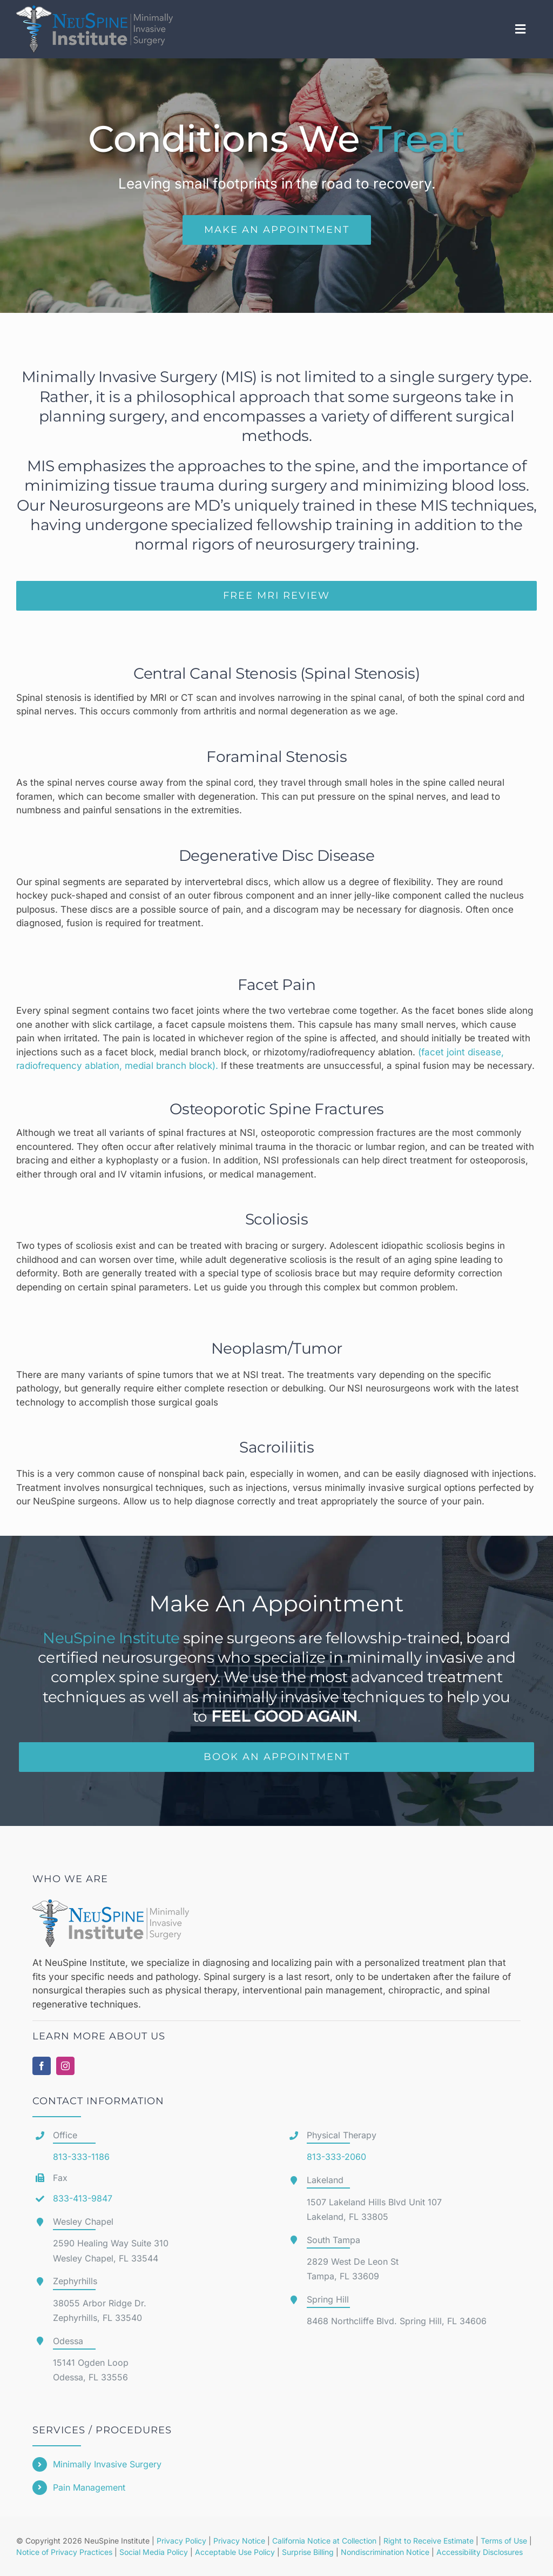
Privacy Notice (239, 2540)
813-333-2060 (336, 2156)
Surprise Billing (308, 2552)
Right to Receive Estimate (428, 2540)
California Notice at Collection (324, 2540)
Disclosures (503, 2552)
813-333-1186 (81, 2156)
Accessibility (458, 2552)
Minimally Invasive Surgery (107, 2464)
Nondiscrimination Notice (385, 2552)
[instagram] (65, 2066)
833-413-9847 (82, 2198)
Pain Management (89, 2487)
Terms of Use (504, 2540)
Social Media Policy (153, 2552)
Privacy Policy (181, 2540)
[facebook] (41, 2066)
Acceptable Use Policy (235, 2552)
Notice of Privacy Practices (64, 2552)
